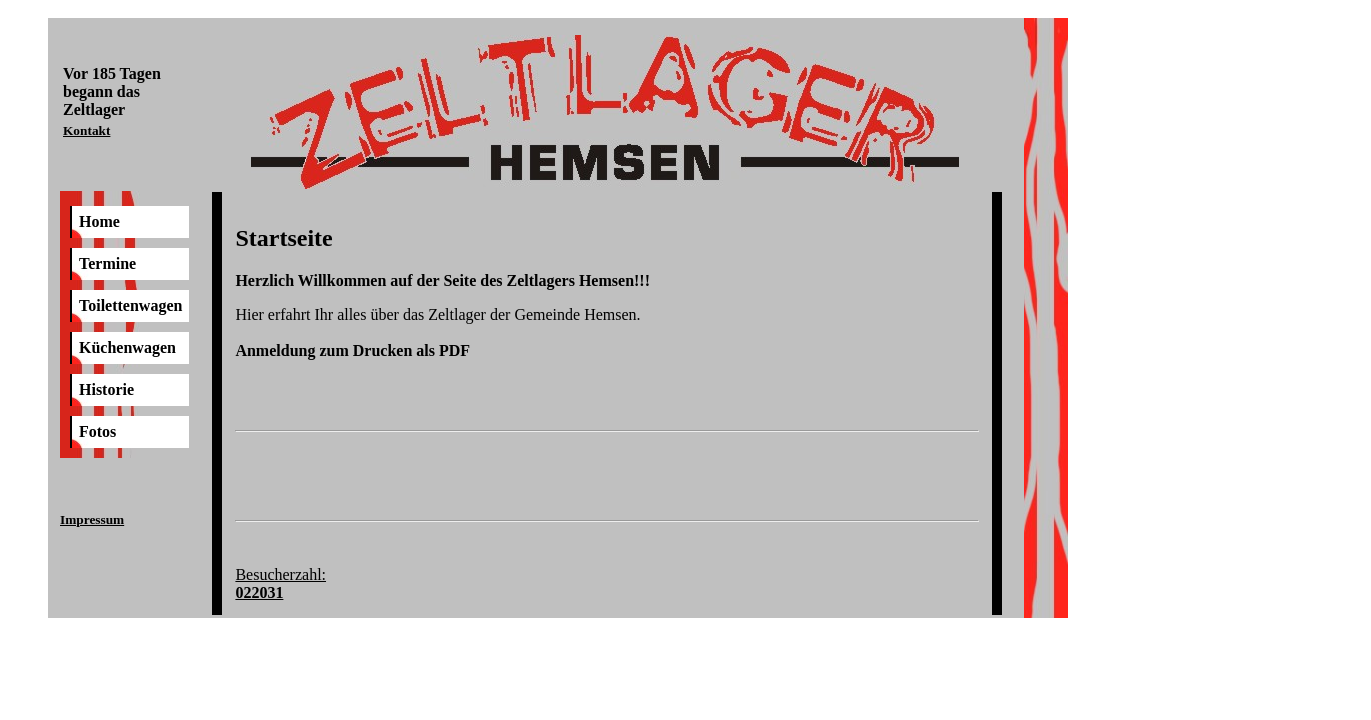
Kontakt (86, 130)
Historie (106, 389)
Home (99, 221)
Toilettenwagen (130, 305)
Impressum (92, 519)
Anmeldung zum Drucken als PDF (352, 350)
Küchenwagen (127, 347)
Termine (107, 263)
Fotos (97, 431)
